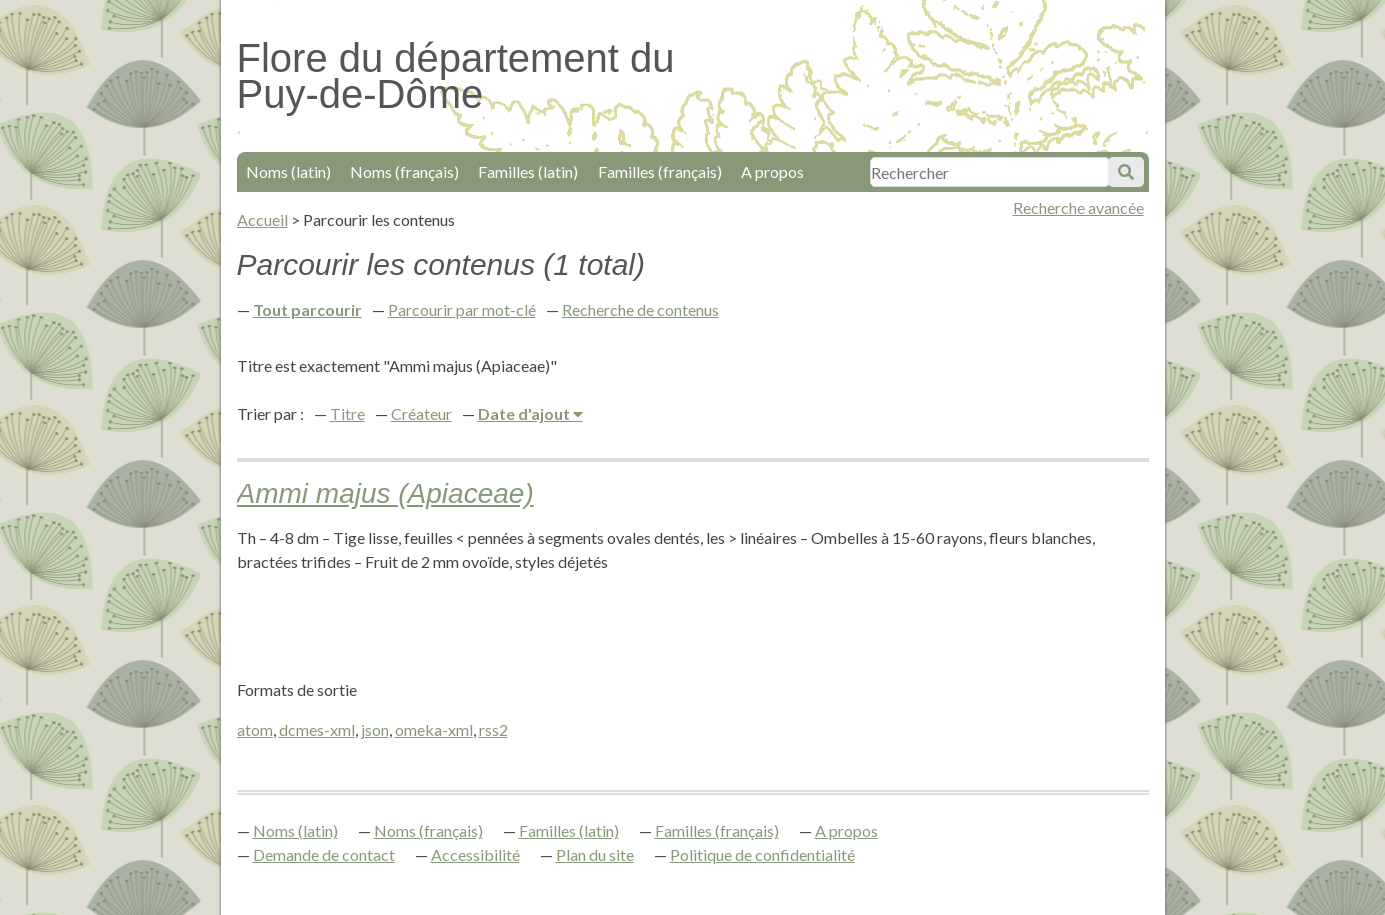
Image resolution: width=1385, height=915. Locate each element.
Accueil (262, 219)
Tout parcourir (307, 309)
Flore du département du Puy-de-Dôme (456, 76)
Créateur (421, 413)
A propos (772, 171)
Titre (347, 413)
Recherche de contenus (640, 309)
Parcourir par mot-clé (462, 309)
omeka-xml (434, 729)
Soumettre (1126, 172)
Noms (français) (404, 171)
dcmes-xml (317, 729)
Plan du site (595, 854)
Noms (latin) (288, 171)
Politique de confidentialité (762, 854)
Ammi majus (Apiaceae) (385, 493)
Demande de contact (324, 854)
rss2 (493, 729)
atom (255, 729)
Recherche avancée (1078, 207)
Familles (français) (660, 171)
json (375, 729)
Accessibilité (475, 854)
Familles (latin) (528, 171)
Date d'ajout (525, 413)
